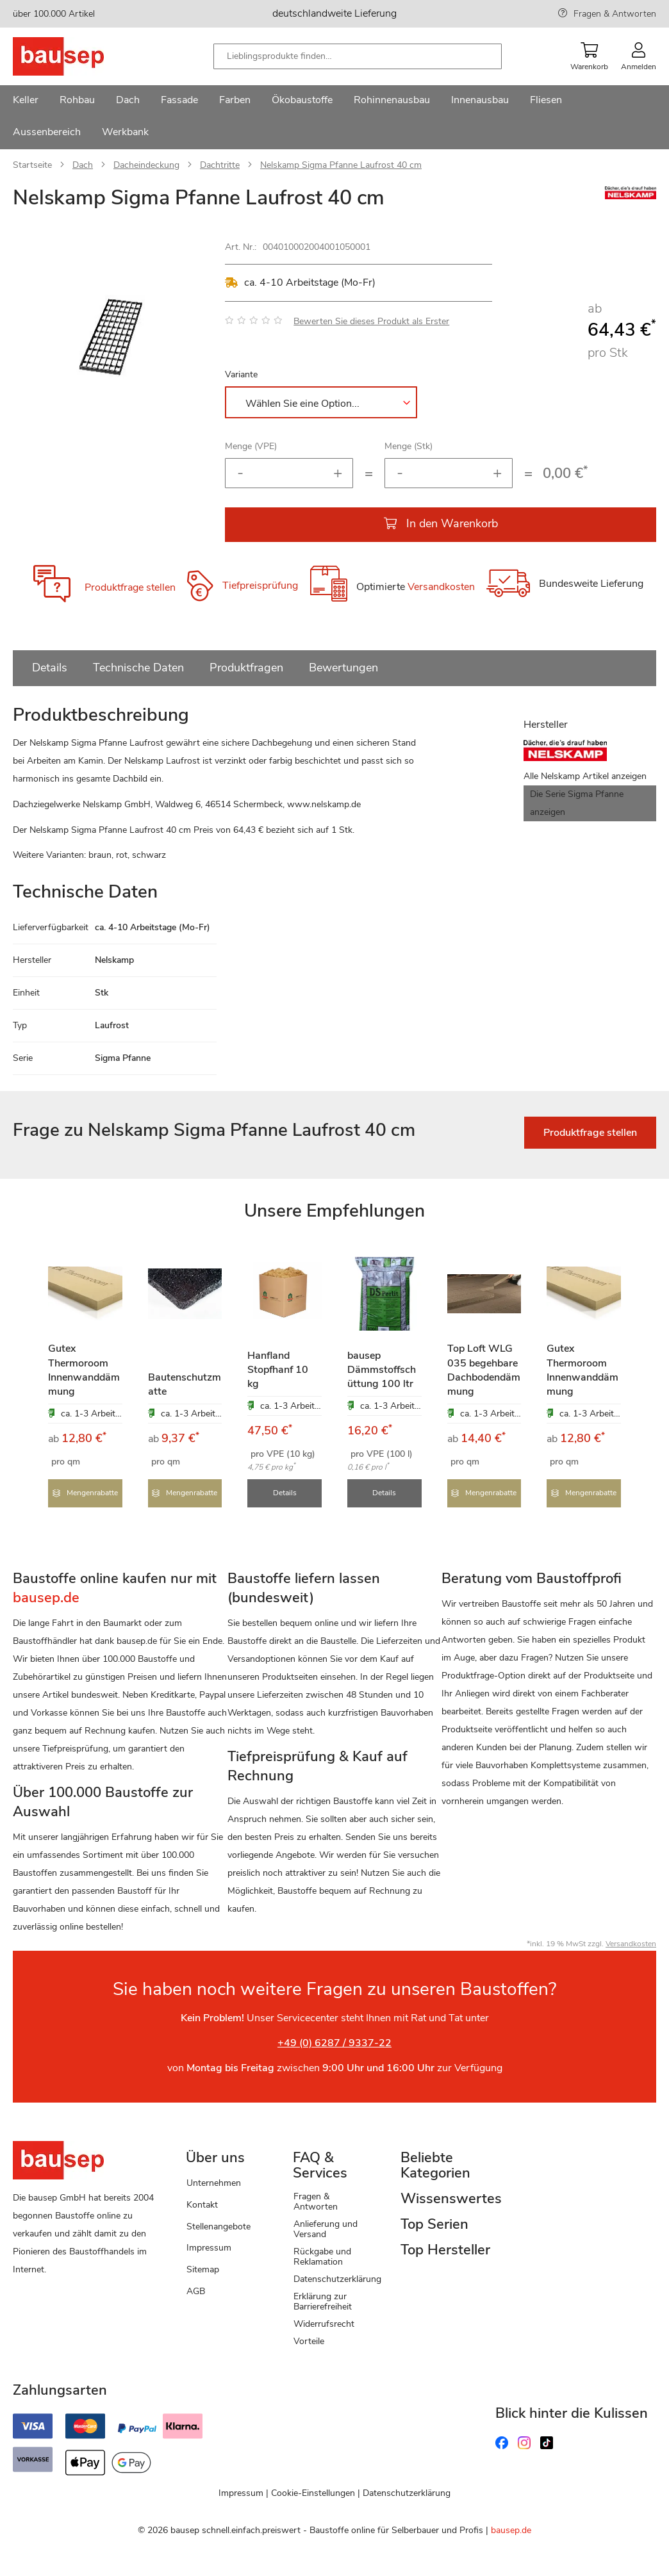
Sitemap (202, 2268)
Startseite (32, 165)
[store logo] (78, 56)
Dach (82, 165)
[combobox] (357, 56)
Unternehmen (213, 2182)
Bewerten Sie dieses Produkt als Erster (371, 321)
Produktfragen (246, 667)
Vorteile (308, 2340)
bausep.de (511, 2528)
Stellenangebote (218, 2225)
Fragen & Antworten (615, 14)
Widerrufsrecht (323, 2323)
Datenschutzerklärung (337, 2278)
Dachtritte (220, 165)
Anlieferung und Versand (325, 2228)
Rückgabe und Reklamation (322, 2255)
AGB (195, 2290)
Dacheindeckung (146, 165)
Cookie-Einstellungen (313, 2492)
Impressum (208, 2246)
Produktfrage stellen (130, 587)
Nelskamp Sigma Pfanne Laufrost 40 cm (341, 165)
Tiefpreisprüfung (260, 585)
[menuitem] (25, 101)
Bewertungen (343, 667)
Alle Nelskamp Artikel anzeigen (585, 776)
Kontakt (202, 2203)
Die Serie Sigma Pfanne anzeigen (577, 803)
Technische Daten (138, 667)
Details (49, 667)
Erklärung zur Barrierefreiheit (322, 2300)
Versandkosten (441, 587)
